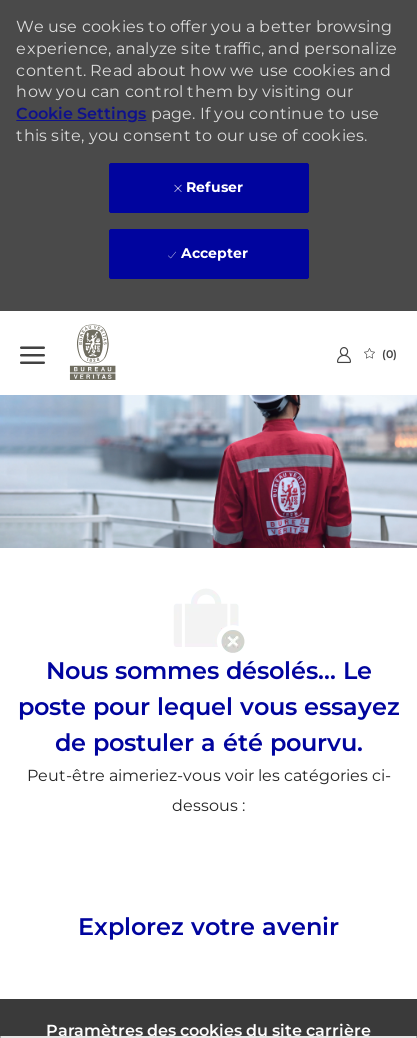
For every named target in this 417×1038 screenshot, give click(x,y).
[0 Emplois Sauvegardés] (380, 354)
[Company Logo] (120, 353)
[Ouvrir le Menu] (32, 353)
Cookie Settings (81, 113)
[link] (344, 354)
